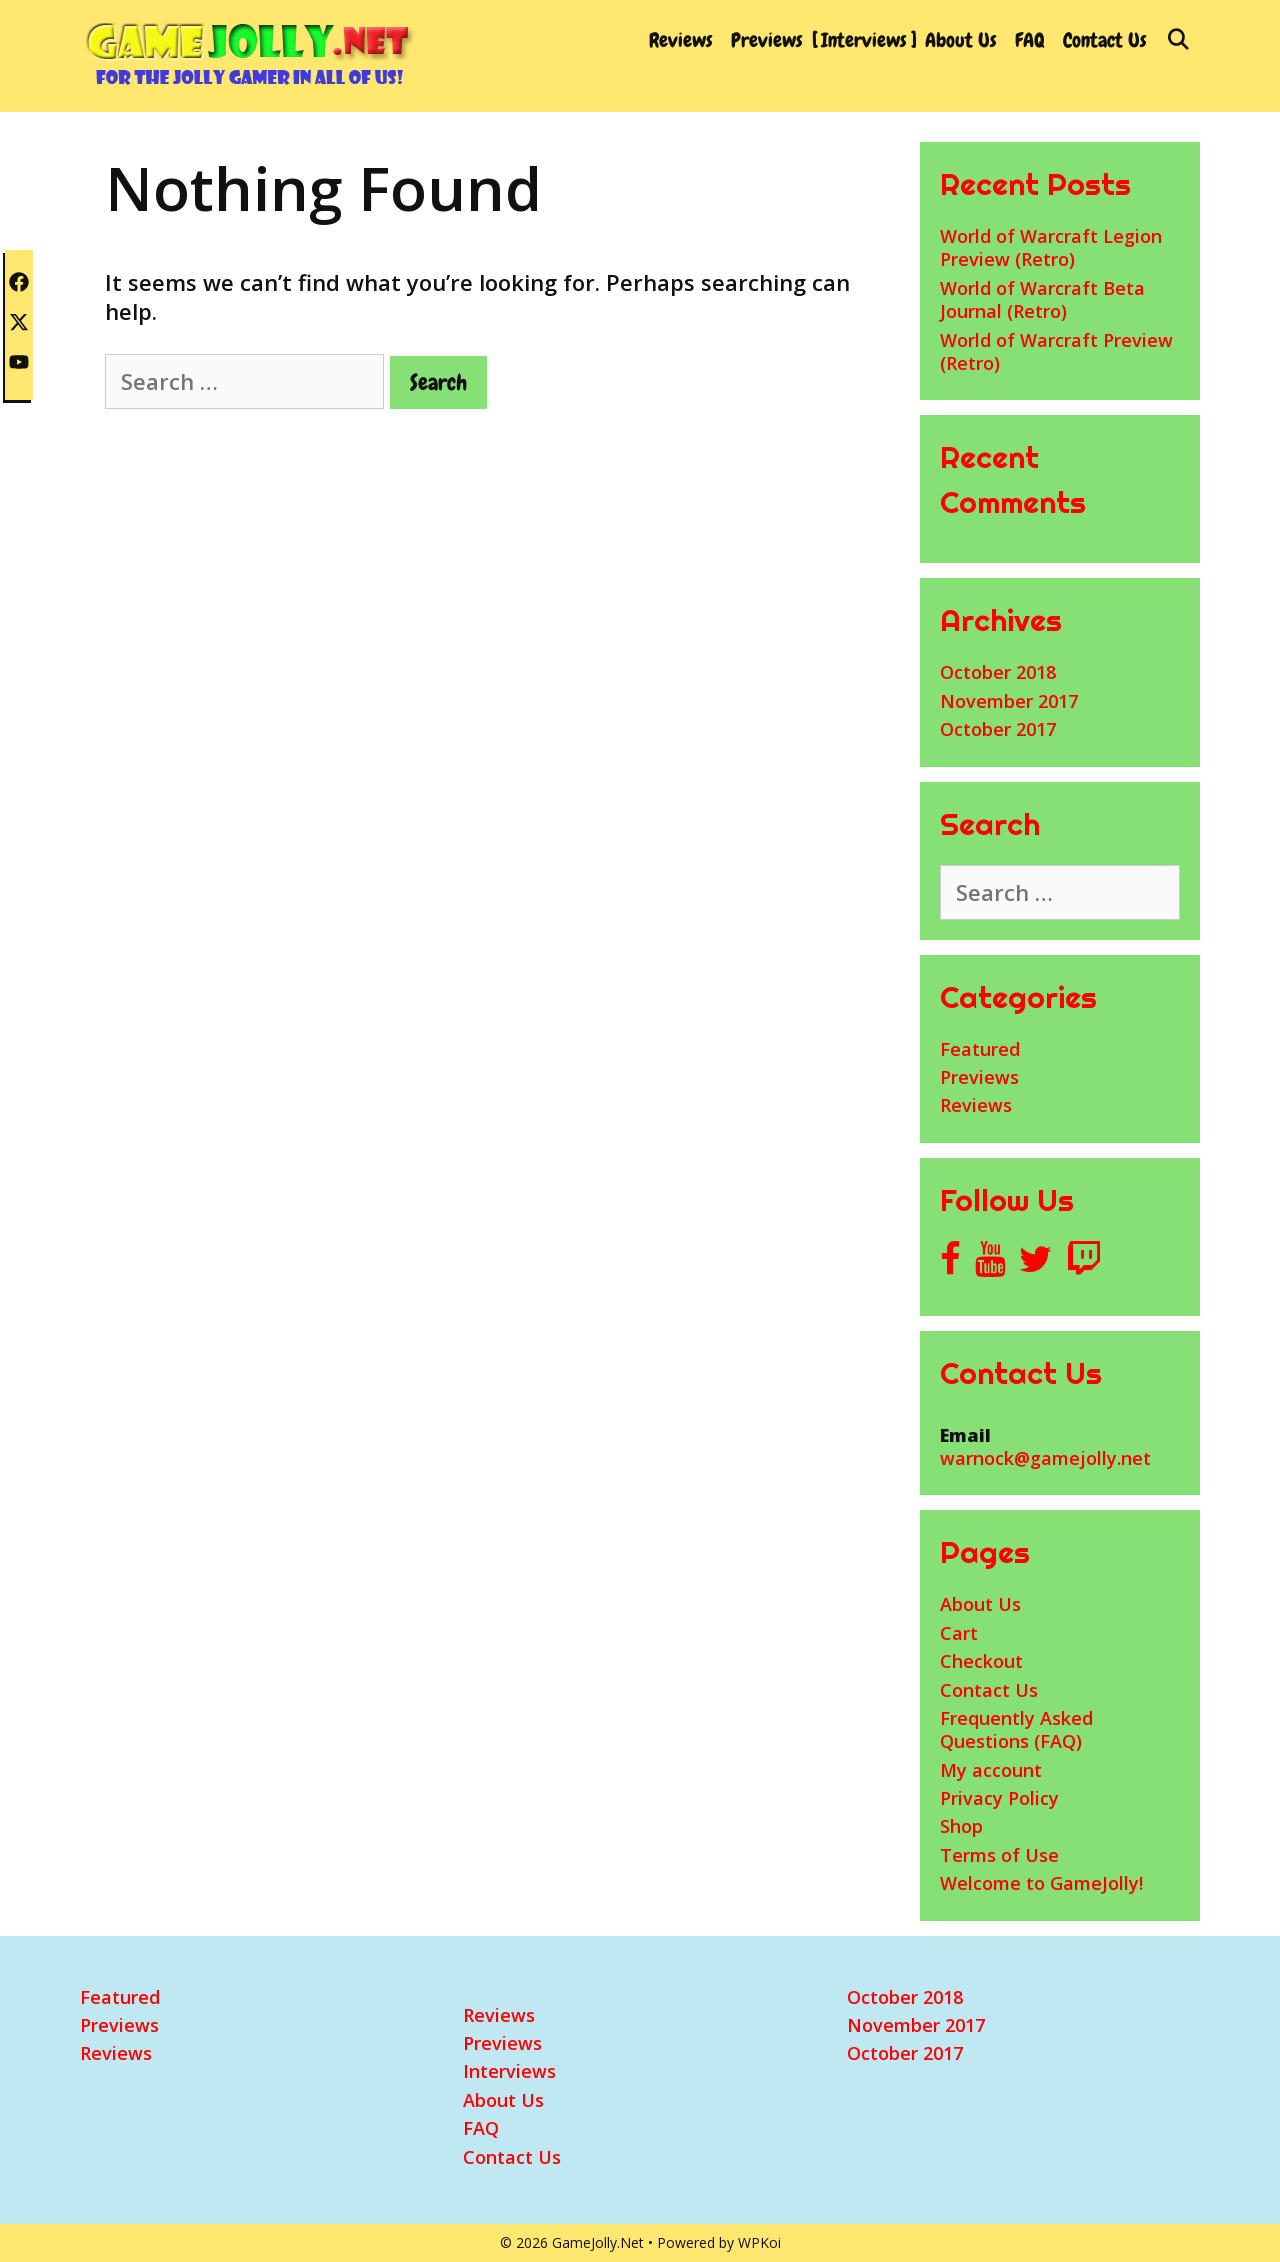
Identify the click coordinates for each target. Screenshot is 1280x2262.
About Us (961, 40)
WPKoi (759, 2242)
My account (991, 1770)
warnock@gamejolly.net (1045, 1458)
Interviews (864, 40)
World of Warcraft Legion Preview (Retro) (1051, 247)
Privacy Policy (999, 1798)
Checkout (981, 1661)
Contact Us (1105, 40)
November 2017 (1009, 701)
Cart (959, 1633)
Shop (961, 1826)
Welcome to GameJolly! (1041, 1883)
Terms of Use (999, 1855)
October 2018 (998, 672)
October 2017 (998, 729)
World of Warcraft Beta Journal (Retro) (1042, 299)
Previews (767, 40)
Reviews (681, 40)
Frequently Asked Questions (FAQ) (1016, 1729)
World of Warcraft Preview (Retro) (1056, 351)
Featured (980, 1049)
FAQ (1030, 40)
